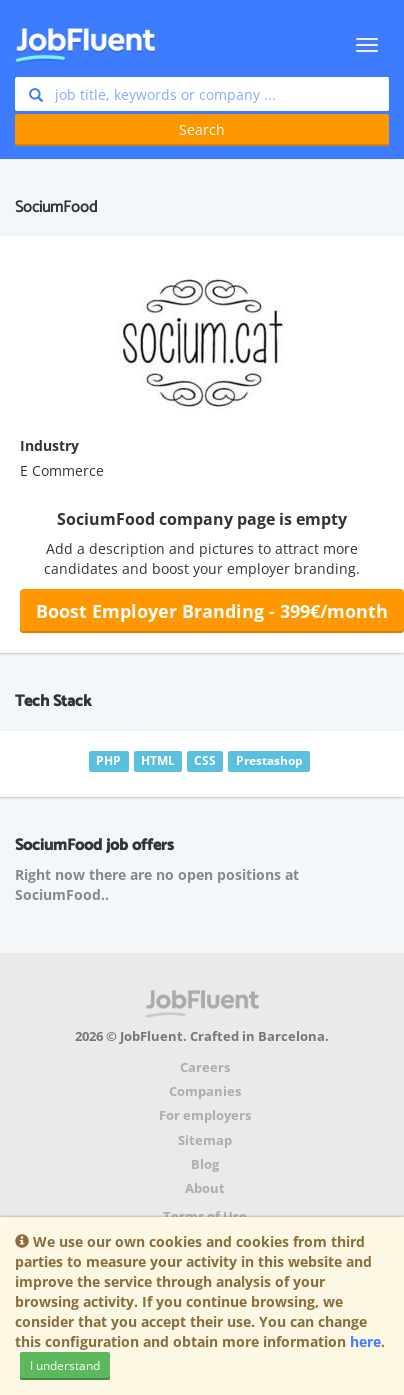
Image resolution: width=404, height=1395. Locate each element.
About (205, 1188)
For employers (205, 1115)
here (365, 1341)
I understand (65, 1365)
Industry (49, 445)
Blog (205, 1164)
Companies (205, 1091)
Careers (205, 1067)
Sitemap (205, 1140)
